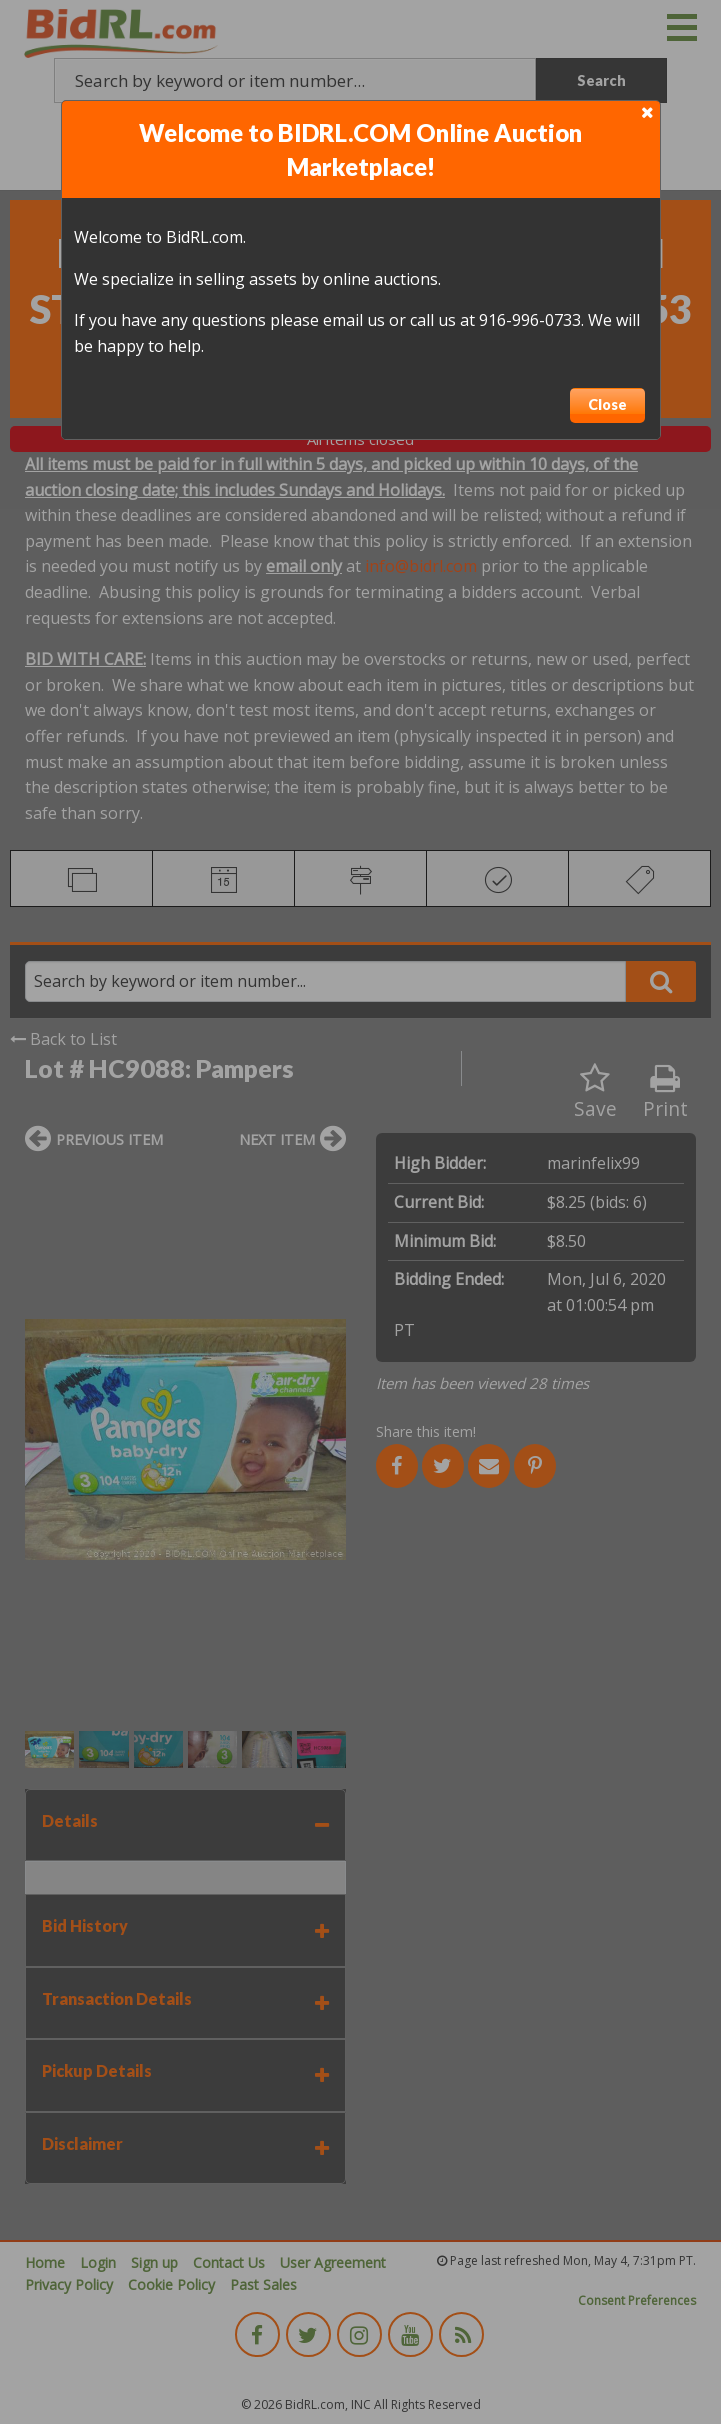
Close (607, 404)
